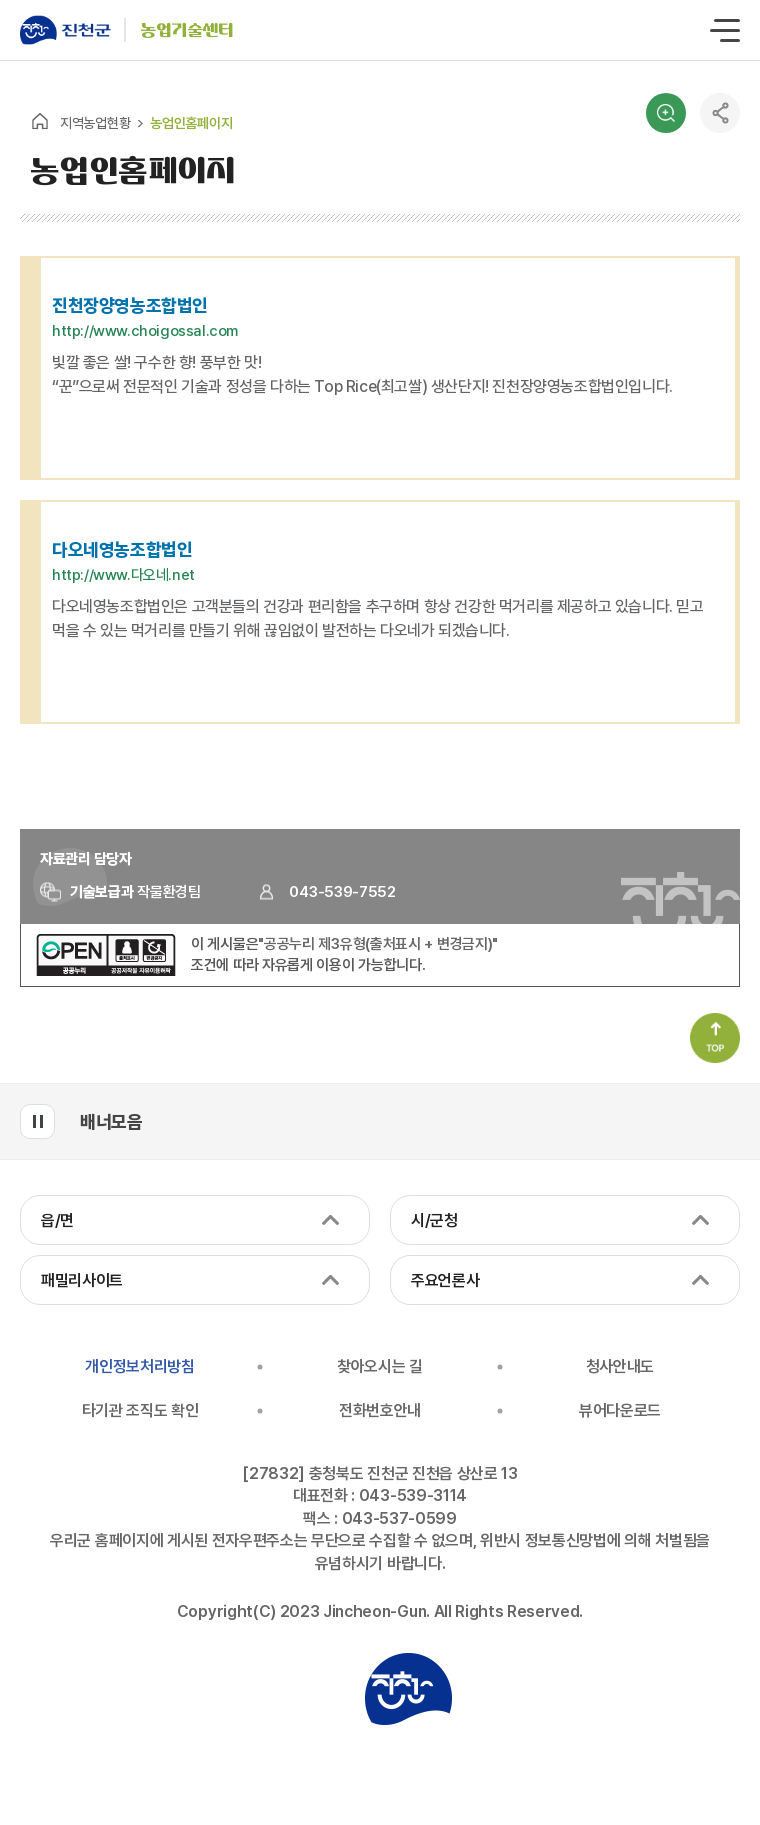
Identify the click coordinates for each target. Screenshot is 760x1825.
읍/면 (57, 1220)
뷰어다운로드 (620, 1410)
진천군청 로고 (408, 1689)
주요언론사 (445, 1280)
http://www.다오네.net (123, 575)
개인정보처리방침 (139, 1366)
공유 (720, 113)
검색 (666, 113)
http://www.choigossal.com (145, 331)
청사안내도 (620, 1366)
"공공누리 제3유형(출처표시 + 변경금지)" (378, 944)
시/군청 (434, 1220)
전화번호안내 (380, 1410)
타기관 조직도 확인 (140, 1410)
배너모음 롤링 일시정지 (37, 1121)
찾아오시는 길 (380, 1366)
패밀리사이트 (82, 1280)
